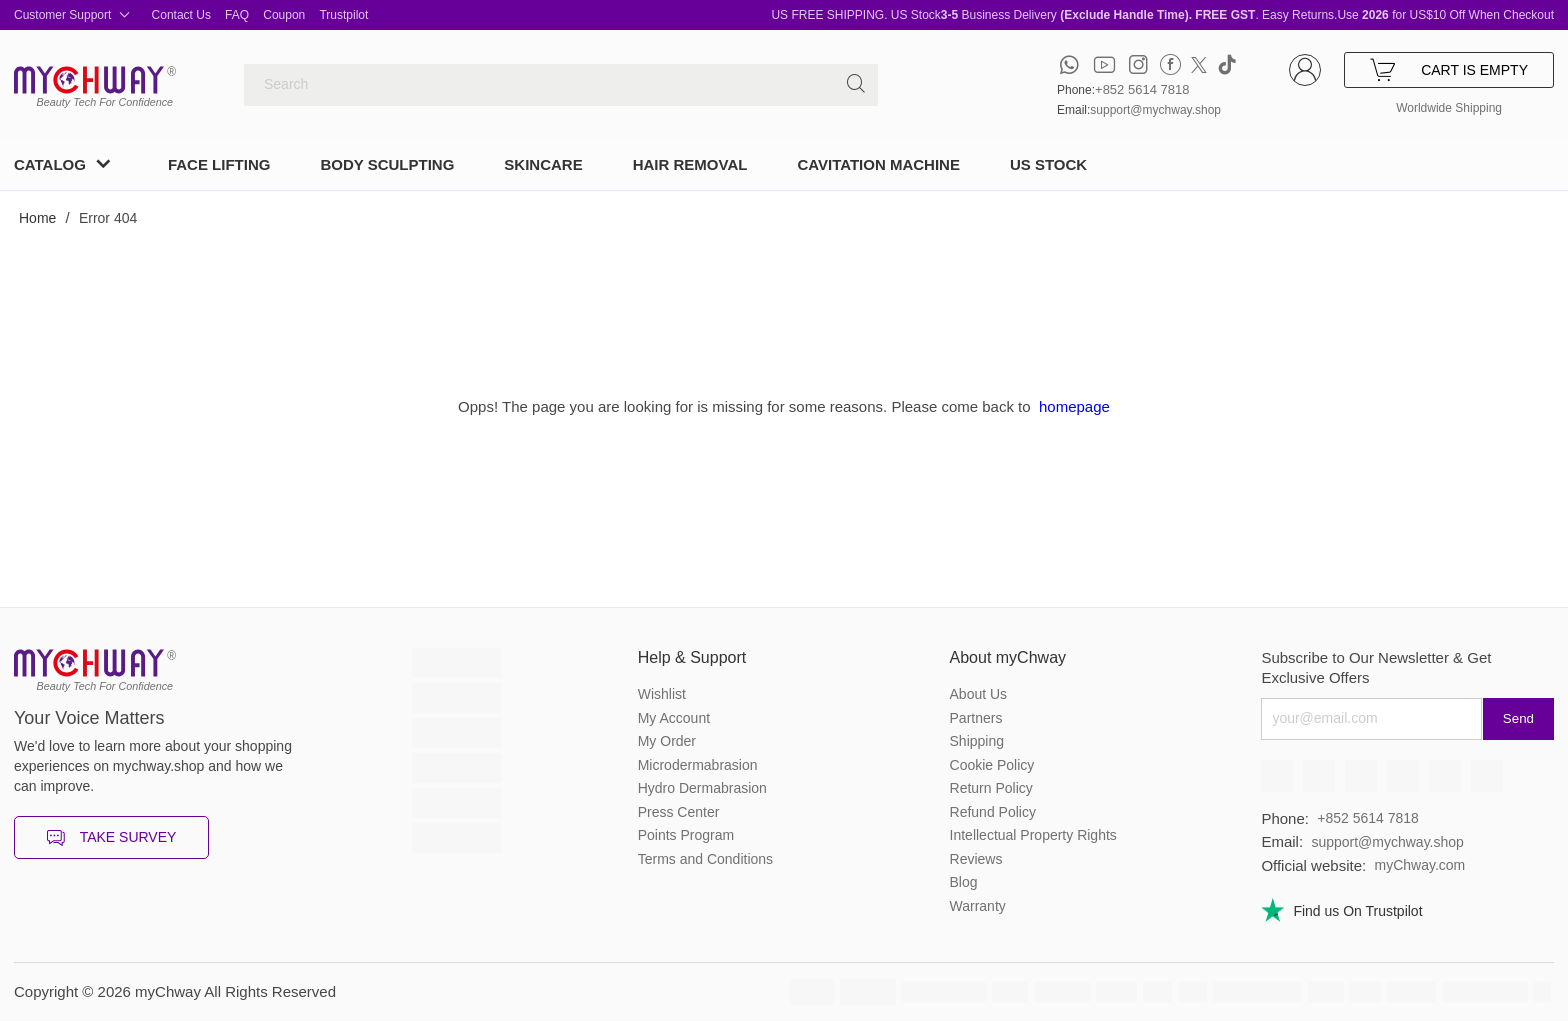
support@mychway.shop (1155, 110)
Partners (976, 718)
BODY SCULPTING (387, 164)
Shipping (977, 741)
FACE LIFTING (219, 164)
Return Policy (991, 788)
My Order (667, 741)
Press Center (679, 812)
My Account (674, 718)
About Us (979, 694)
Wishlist (662, 694)
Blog (964, 882)
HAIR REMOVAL (690, 164)
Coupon (284, 15)
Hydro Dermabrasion (702, 788)
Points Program (686, 835)
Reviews (976, 859)
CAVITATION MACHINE (878, 164)
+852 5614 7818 (1142, 89)
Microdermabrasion (698, 765)
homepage (1074, 406)
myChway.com (1419, 865)
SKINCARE (543, 164)
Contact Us (181, 15)
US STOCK (1048, 164)
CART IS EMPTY (1449, 70)
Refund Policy (993, 812)
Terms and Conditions (705, 859)
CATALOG (50, 164)
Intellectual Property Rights (1033, 835)
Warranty (978, 906)
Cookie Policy (992, 765)
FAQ (237, 15)
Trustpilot (343, 15)
